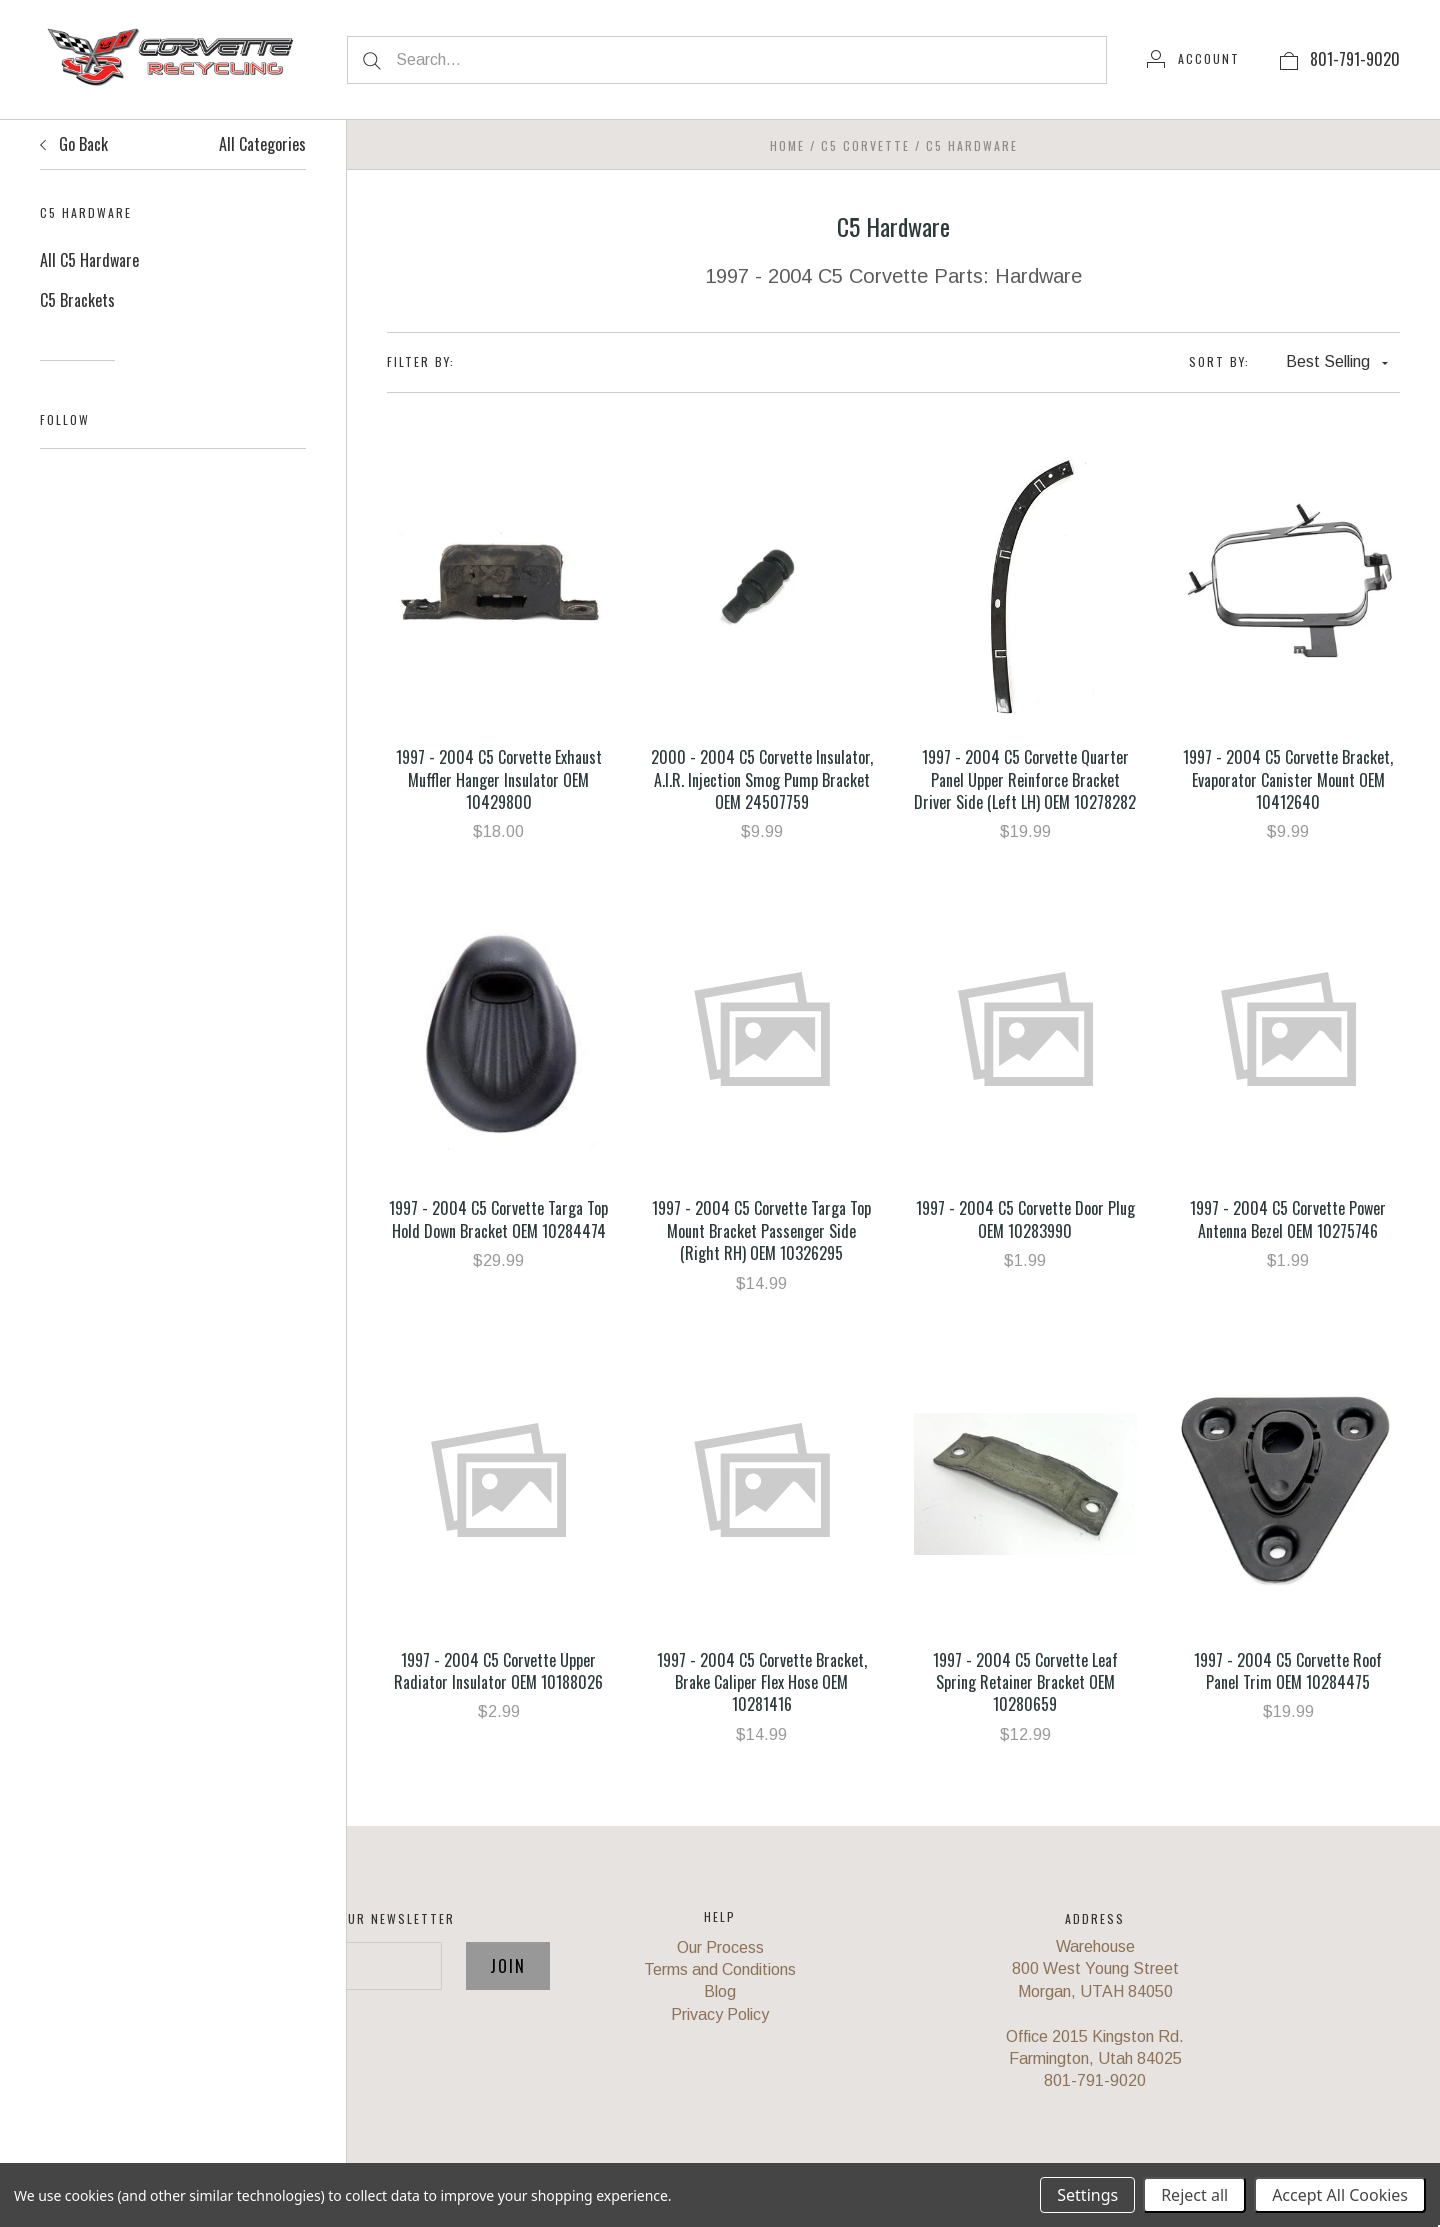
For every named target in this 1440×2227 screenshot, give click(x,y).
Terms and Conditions (720, 1969)
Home (787, 145)
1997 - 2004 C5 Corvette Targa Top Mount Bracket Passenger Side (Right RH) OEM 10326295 (761, 1230)
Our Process (720, 1947)
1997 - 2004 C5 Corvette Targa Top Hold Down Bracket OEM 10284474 (498, 1219)
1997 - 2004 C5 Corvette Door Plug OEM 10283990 (1025, 1219)
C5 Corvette (865, 145)
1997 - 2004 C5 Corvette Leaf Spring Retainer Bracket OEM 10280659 (1025, 1682)
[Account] (1193, 59)
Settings (1087, 2195)
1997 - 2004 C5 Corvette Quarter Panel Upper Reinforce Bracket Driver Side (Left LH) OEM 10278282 (1025, 779)
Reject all (1194, 2195)
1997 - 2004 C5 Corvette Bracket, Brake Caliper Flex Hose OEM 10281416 (762, 1682)
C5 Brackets (77, 300)
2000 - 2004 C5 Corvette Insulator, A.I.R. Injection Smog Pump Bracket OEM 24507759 (762, 779)
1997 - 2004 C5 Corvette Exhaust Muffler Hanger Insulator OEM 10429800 (499, 779)
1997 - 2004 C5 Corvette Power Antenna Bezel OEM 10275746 (1288, 1219)
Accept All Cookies (1340, 2195)
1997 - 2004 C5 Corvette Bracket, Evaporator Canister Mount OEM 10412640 (1288, 779)
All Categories (262, 144)
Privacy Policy (720, 2014)
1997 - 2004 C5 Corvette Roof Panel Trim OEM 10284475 (1288, 1671)
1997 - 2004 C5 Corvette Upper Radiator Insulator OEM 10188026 (498, 1671)
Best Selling (1337, 361)
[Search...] (727, 60)
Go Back (74, 144)
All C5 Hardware (89, 260)
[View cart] (1289, 59)
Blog (720, 1991)
